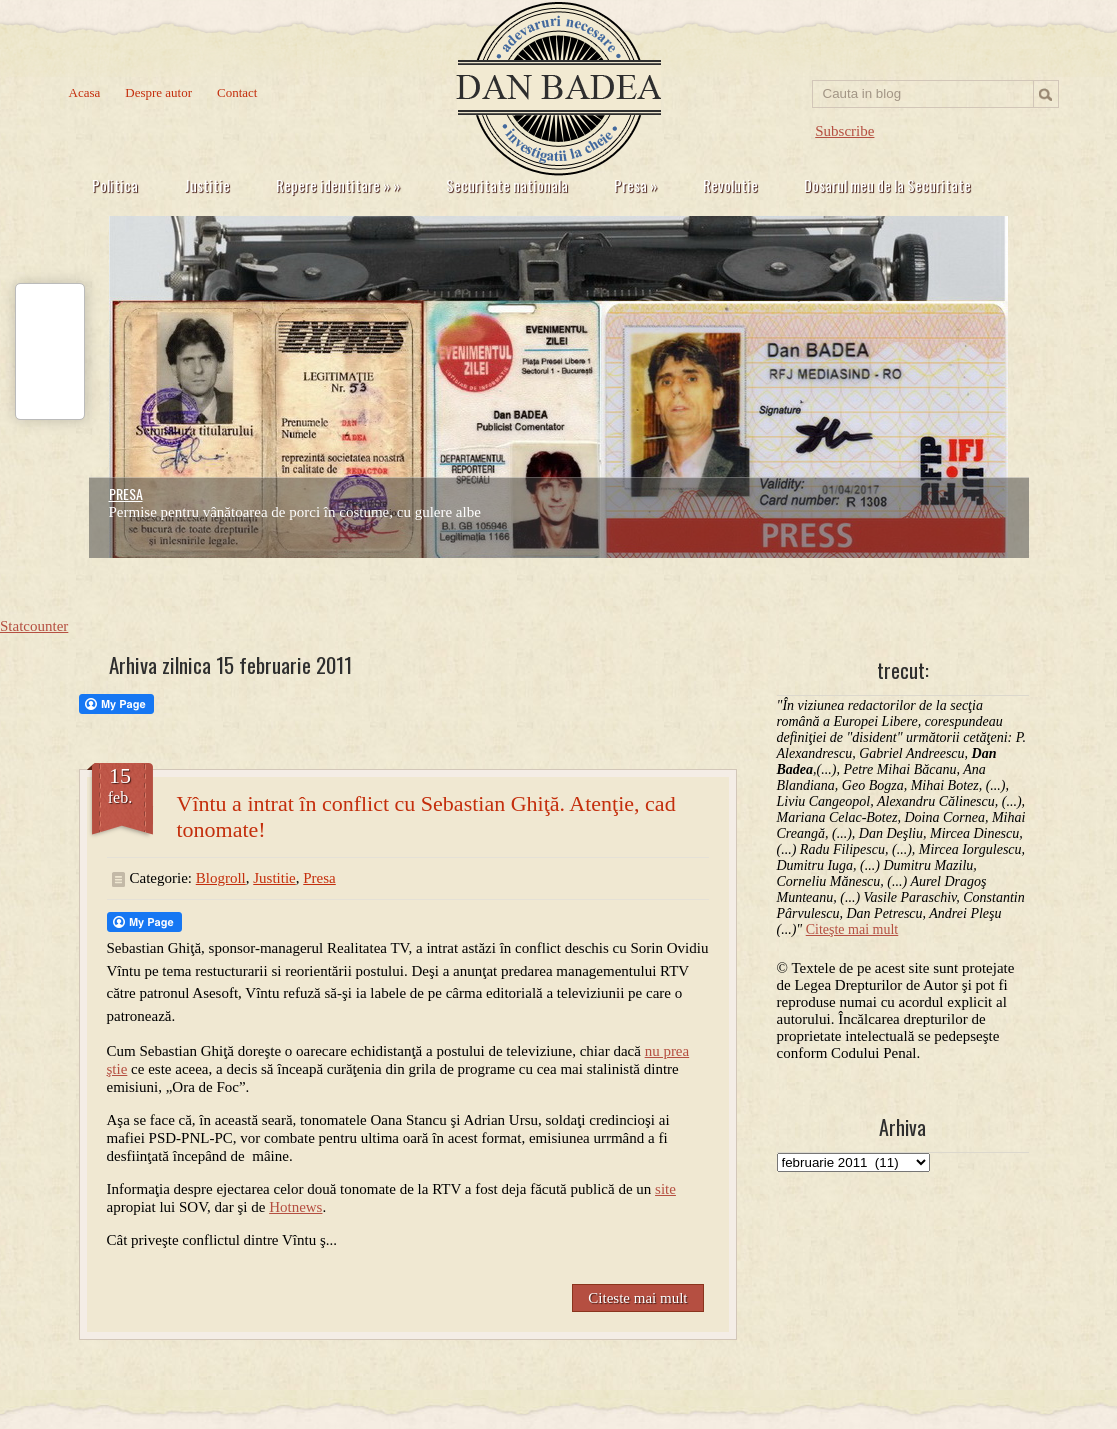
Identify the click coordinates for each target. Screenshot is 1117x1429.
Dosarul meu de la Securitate (887, 185)
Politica (115, 185)
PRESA (126, 493)
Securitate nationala (507, 185)
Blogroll (221, 878)
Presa (635, 185)
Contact (237, 92)
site (665, 1189)
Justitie (207, 185)
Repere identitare (338, 185)
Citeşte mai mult (852, 929)
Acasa (85, 92)
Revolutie (730, 185)
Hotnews (295, 1207)
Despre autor (158, 92)
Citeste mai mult (637, 1298)
